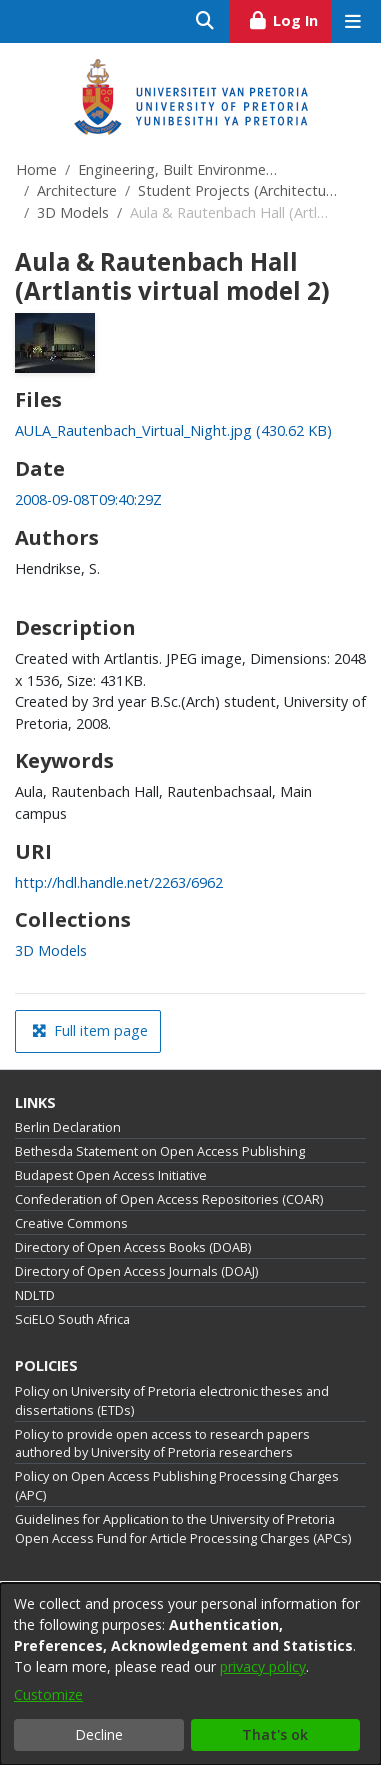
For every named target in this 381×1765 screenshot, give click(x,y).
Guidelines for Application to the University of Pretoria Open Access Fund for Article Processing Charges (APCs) (183, 1529)
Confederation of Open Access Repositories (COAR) (169, 1199)
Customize (48, 1694)
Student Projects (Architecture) (238, 190)
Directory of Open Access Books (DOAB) (133, 1247)
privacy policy (263, 1666)
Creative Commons (71, 1223)
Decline (99, 1734)
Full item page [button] (90, 1030)
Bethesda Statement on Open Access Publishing (160, 1151)
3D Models (73, 212)
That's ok (275, 1734)
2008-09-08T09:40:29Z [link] (88, 499)
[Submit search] (205, 21)
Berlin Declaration (68, 1127)
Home (36, 169)
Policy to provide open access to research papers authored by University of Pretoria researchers (162, 1444)
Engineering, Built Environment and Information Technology (178, 169)
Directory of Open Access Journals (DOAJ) (136, 1271)
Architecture (77, 190)
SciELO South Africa (72, 1319)
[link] (173, 430)
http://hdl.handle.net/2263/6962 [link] (119, 882)
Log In (289, 18)
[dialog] (190, 1674)
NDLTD (35, 1295)
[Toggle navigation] (352, 21)
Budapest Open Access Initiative (111, 1175)
